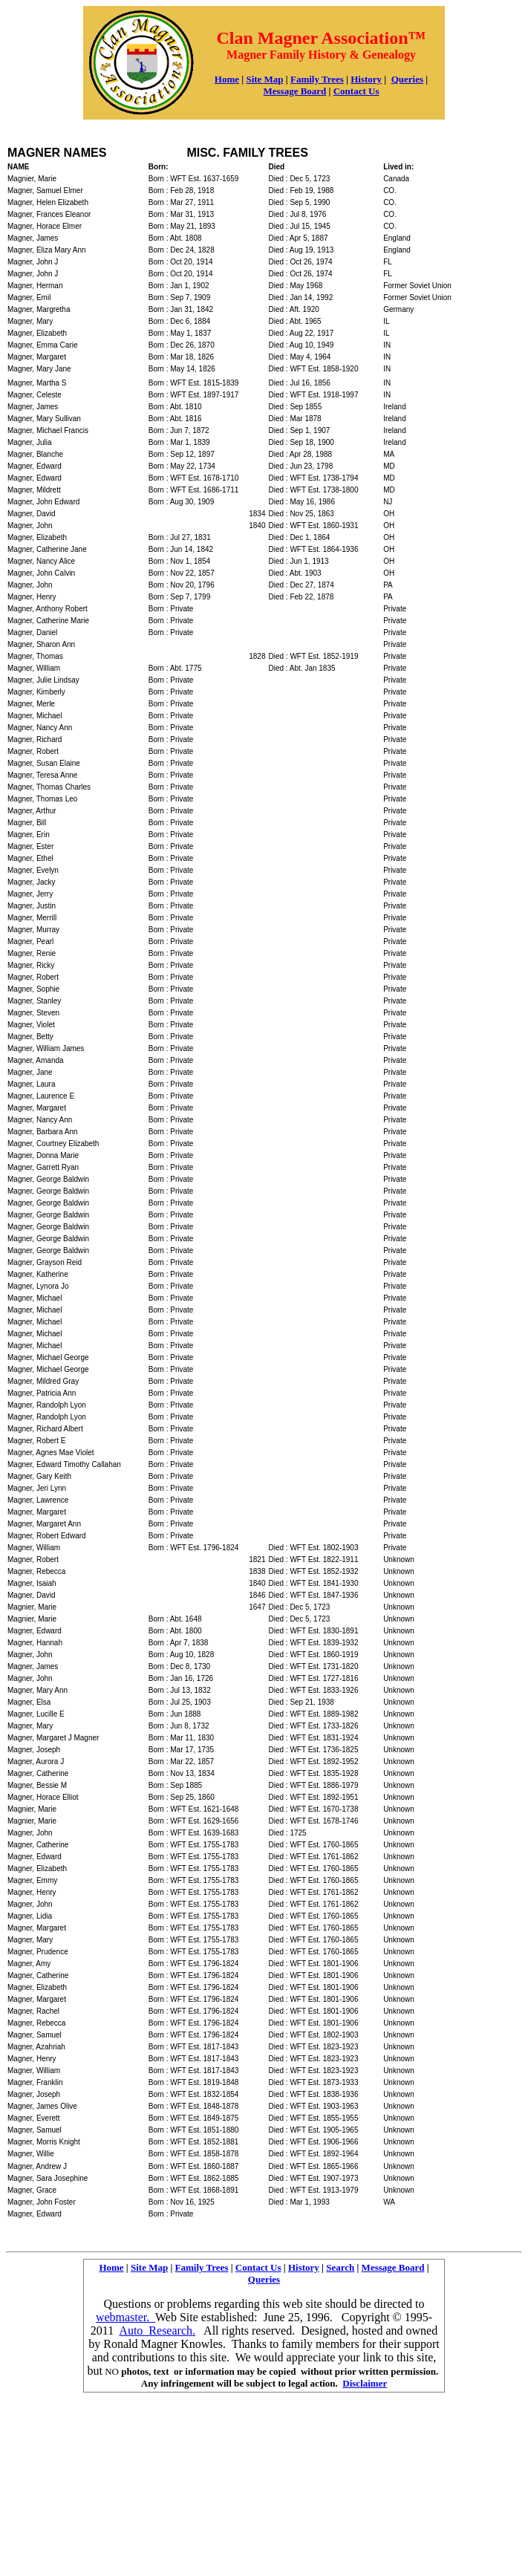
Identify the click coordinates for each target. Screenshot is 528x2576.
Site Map (264, 79)
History (366, 79)
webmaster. (125, 2317)
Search (340, 2267)
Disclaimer (364, 2383)
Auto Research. (157, 2330)
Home (227, 79)
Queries (407, 79)
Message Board (393, 2267)
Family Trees (317, 79)
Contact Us (356, 91)
